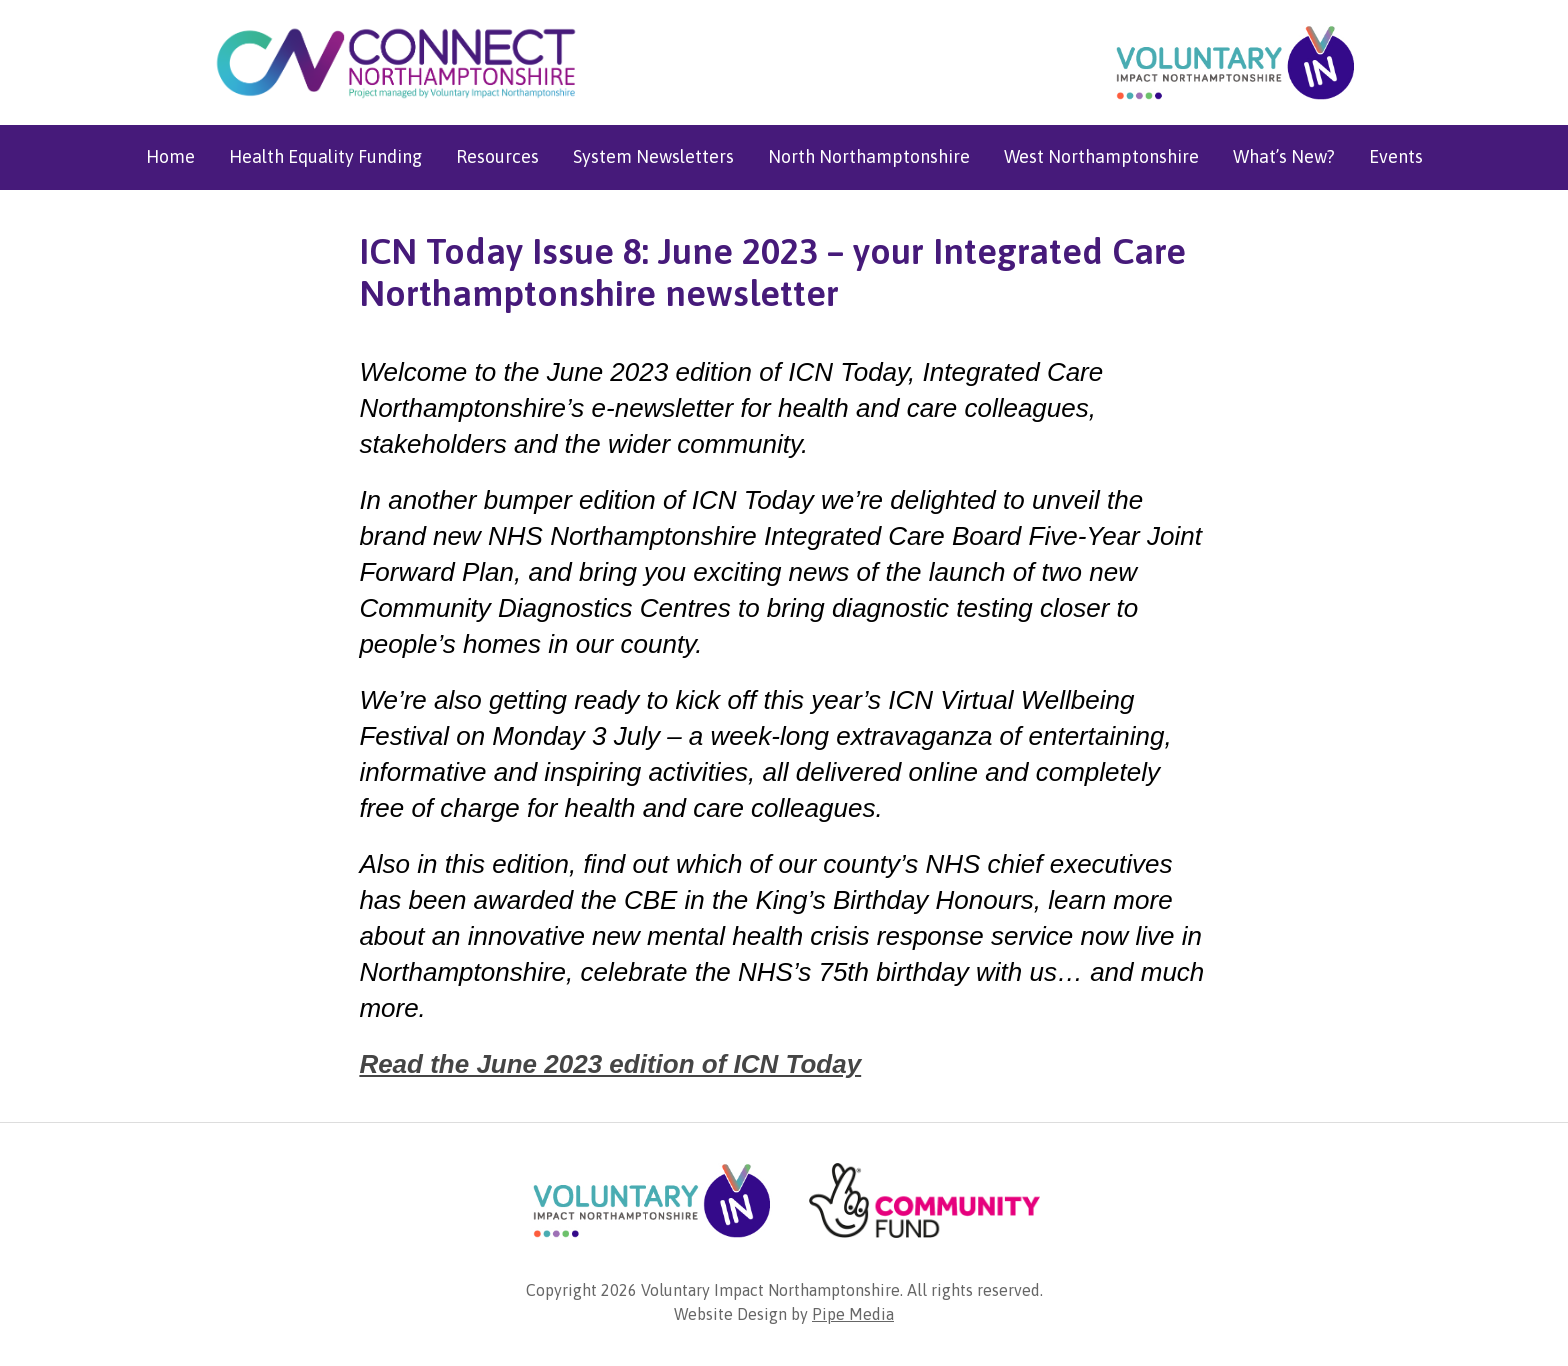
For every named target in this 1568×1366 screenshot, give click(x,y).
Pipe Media (853, 1314)
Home (170, 156)
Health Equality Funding (325, 156)
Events (1396, 156)
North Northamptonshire (869, 156)
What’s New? (1284, 156)
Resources (497, 156)
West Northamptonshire (1101, 156)
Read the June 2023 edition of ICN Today (610, 1064)
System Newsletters (653, 156)
